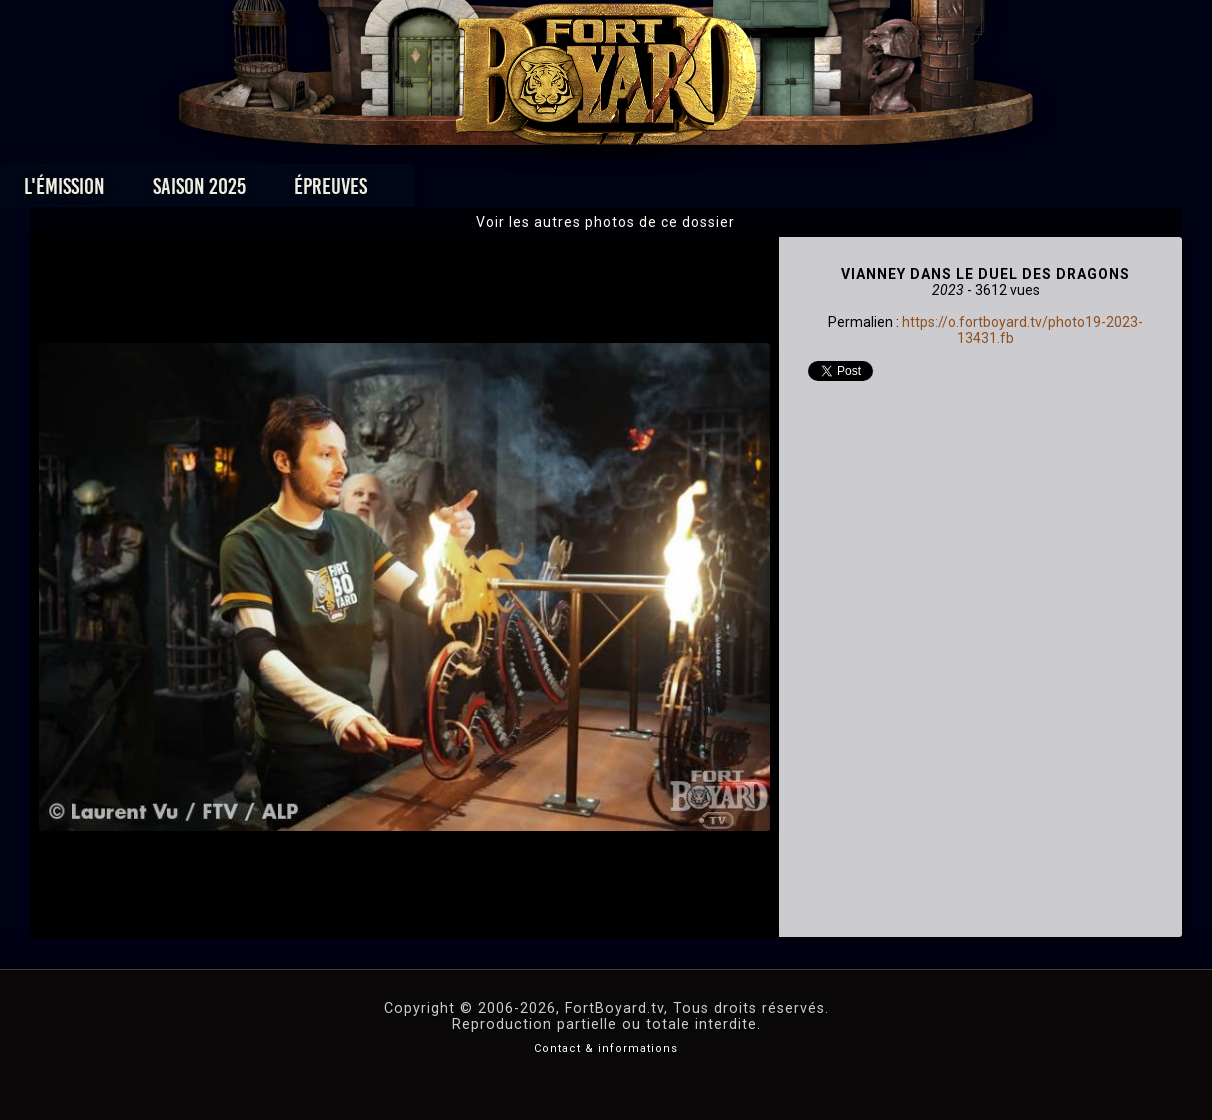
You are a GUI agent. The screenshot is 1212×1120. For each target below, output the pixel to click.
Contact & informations (606, 1048)
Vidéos (637, 191)
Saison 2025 (293, 191)
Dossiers (745, 191)
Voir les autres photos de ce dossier (605, 222)
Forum (852, 191)
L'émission (158, 191)
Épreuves (424, 191)
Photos (536, 191)
